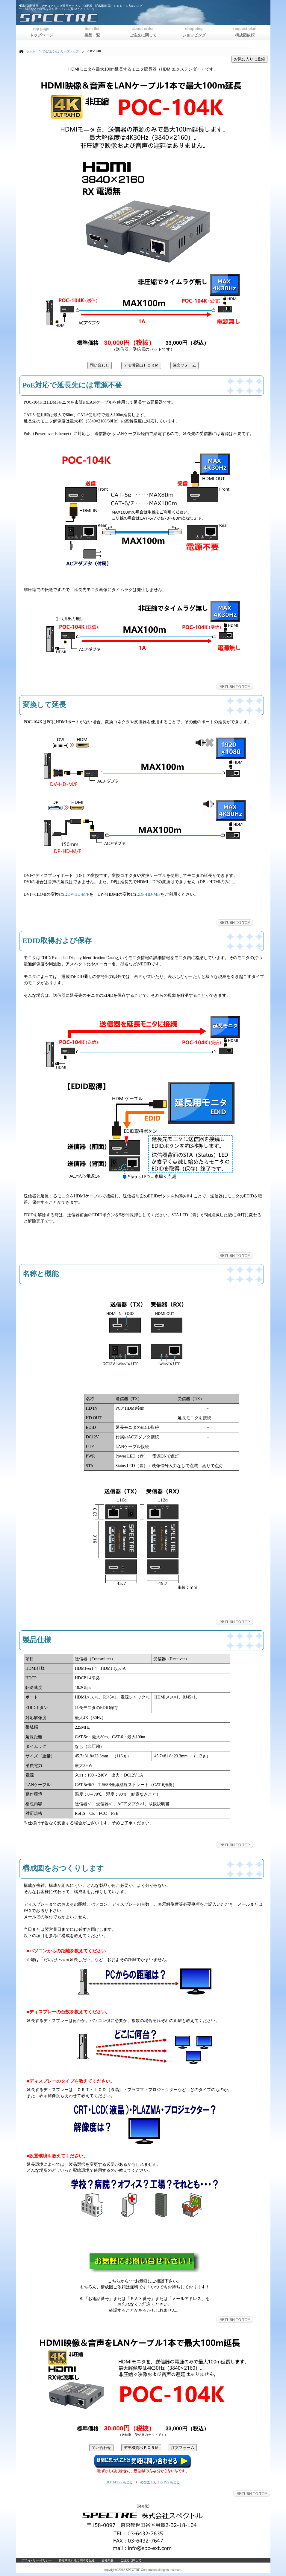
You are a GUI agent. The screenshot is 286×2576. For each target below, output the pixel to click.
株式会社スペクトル (92, 17)
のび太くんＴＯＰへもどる (160, 2482)
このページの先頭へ (234, 686)
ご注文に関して (130, 2560)
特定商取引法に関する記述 (77, 2560)
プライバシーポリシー (37, 2560)
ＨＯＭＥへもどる (119, 2482)
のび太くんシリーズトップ (61, 51)
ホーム (30, 51)
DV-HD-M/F (78, 894)
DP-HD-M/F (150, 894)
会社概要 (108, 2560)
